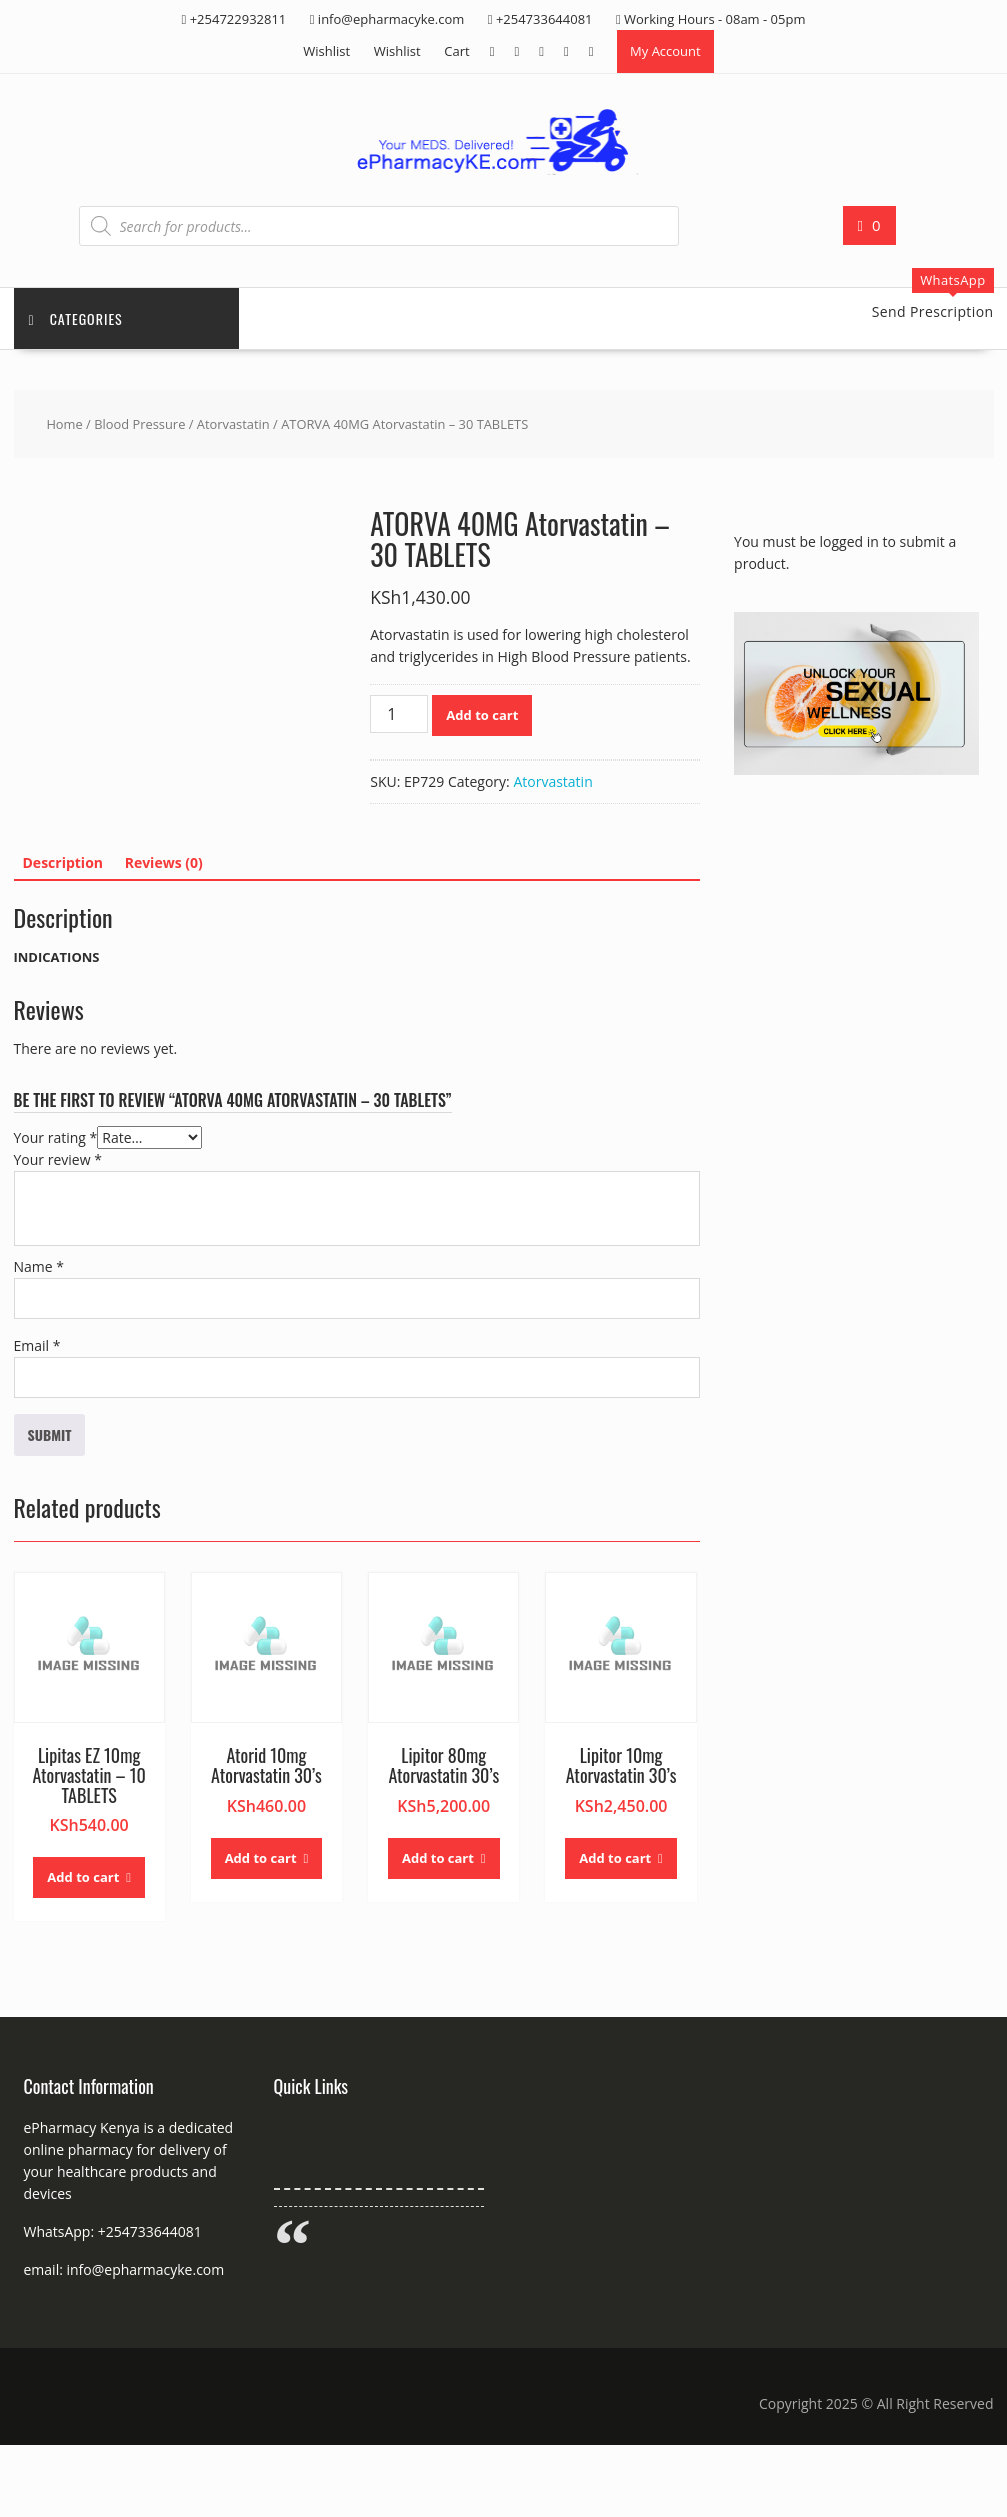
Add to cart (482, 715)
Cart (456, 51)
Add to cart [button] (83, 1877)
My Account (665, 51)
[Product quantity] (399, 714)
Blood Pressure (139, 424)
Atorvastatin (233, 424)
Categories (76, 318)
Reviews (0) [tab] (164, 862)
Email (37, 1345)
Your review (58, 1159)
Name (39, 1266)
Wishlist (326, 51)
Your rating (56, 1137)
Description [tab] (63, 862)
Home (64, 424)
